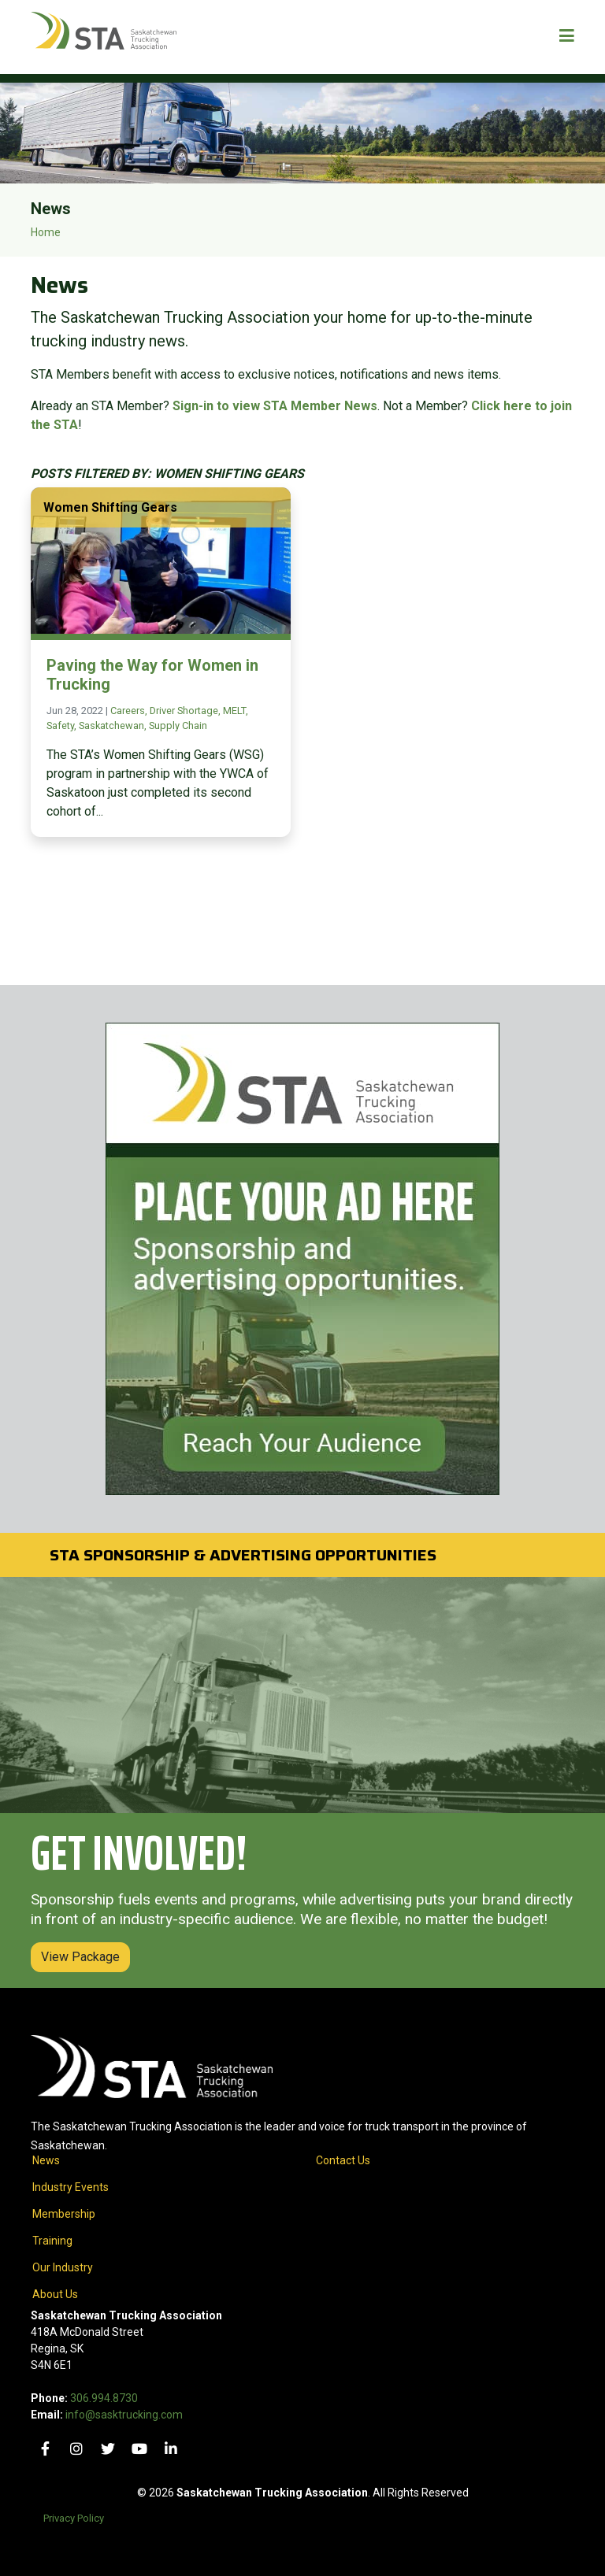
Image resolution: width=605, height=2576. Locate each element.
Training (52, 2240)
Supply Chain (178, 725)
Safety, (62, 725)
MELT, (235, 710)
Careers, (130, 710)
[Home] (103, 37)
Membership (63, 2213)
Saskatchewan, (114, 725)
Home (46, 232)
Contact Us (343, 2160)
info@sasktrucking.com (124, 2414)
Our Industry (62, 2267)
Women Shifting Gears (110, 507)
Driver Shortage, (186, 710)
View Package (80, 1956)
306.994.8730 (104, 2398)
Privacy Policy (73, 2518)
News (46, 2160)
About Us (55, 2294)
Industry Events (70, 2187)
